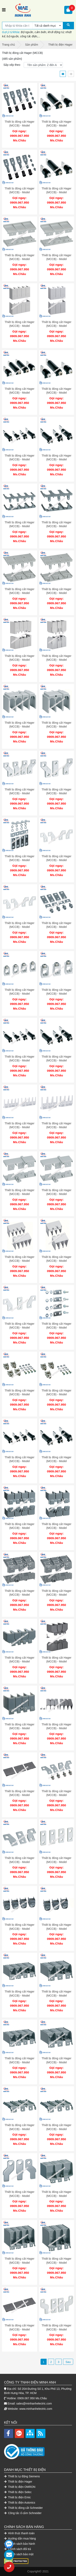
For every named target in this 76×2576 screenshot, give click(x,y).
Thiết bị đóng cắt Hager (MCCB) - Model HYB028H (19, 1528)
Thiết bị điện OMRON (19, 2486)
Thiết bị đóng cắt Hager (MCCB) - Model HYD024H (19, 659)
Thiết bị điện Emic (17, 2497)
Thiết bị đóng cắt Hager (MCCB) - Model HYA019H (19, 2329)
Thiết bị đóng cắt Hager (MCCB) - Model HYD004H (19, 993)
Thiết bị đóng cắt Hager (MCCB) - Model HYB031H (56, 1461)
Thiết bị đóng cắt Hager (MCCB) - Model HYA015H (56, 2329)
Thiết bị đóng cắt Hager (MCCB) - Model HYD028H (19, 526)
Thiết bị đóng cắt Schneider (23, 2507)
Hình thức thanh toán (19, 2533)
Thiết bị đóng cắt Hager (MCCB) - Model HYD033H (56, 392)
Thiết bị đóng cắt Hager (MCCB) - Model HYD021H (56, 726)
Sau (68, 2362)
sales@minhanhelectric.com (34, 2403)
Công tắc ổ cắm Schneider (23, 2513)
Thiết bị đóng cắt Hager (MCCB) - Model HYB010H (56, 1861)
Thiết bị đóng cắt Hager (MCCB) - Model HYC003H (56, 1394)
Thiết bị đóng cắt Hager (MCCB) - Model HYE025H (56, 259)
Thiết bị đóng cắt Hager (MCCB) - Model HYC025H (56, 1194)
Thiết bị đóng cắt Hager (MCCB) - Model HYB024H (19, 1661)
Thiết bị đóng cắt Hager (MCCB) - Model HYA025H (56, 2129)
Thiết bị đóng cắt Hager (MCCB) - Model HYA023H (56, 2195)
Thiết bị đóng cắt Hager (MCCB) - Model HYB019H (19, 1795)
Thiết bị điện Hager (18, 2481)
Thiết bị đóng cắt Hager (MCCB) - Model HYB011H (19, 1861)
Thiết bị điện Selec (18, 2492)
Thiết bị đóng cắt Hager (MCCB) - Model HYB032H (19, 1461)
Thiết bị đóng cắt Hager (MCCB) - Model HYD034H (19, 392)
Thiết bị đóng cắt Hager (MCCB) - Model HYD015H (19, 793)
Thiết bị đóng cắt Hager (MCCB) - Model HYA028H (19, 2062)
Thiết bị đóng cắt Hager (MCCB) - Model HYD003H (56, 993)
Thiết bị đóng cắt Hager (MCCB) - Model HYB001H (56, 1928)
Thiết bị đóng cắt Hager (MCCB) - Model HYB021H (56, 1728)
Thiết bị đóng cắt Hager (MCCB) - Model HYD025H (56, 593)
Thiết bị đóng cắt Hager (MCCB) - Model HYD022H (19, 726)
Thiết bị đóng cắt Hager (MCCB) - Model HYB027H (56, 1528)
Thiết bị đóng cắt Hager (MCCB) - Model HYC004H (19, 1394)
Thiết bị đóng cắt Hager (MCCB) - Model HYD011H (19, 927)
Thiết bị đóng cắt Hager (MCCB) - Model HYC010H (56, 1327)
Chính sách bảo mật (18, 2554)
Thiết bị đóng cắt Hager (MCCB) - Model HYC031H (56, 1060)
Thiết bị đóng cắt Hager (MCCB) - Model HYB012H (56, 1795)
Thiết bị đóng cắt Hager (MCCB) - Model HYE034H (19, 125)
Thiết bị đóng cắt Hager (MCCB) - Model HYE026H (19, 259)
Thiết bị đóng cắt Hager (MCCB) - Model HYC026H (19, 1194)
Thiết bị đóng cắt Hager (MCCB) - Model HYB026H (19, 1594)
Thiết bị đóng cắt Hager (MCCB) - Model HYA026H (19, 2129)
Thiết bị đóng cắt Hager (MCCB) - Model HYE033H (56, 125)
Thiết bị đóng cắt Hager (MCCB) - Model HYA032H (19, 1995)
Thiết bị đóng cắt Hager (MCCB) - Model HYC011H (19, 1327)
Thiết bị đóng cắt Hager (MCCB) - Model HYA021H (56, 2262)
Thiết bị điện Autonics (19, 2502)
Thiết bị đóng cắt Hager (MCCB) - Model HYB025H (56, 1594)
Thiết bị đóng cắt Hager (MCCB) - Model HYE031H (56, 192)
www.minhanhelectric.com (35, 2408)
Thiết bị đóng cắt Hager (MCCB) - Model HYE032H (19, 192)
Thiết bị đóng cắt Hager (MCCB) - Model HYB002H (19, 1928)
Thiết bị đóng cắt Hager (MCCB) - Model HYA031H (56, 1995)
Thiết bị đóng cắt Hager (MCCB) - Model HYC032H (19, 1060)
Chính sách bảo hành (19, 2543)
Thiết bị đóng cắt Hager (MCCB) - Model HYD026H (19, 593)
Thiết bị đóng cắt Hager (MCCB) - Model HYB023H (56, 1661)
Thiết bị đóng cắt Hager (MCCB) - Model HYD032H (19, 459)
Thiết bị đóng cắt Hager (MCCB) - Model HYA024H (19, 2195)
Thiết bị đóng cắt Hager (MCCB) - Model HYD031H (56, 459)
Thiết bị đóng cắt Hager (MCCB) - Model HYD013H (19, 860)
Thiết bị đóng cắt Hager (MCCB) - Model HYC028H (19, 1127)
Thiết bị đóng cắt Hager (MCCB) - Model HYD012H (56, 860)
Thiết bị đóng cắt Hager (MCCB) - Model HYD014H (56, 793)
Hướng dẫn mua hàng (20, 2538)
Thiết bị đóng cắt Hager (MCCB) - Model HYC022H (19, 1260)
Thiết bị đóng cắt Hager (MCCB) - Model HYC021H (56, 1260)
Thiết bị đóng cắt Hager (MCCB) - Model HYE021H (56, 325)
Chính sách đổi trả (17, 2549)
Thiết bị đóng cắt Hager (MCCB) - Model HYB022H (19, 1728)
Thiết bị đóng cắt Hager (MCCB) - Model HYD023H (56, 659)
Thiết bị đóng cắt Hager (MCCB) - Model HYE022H (19, 325)
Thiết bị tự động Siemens (22, 2476)
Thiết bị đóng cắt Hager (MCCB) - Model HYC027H (56, 1127)
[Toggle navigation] (4, 10)
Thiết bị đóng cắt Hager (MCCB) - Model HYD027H (56, 526)
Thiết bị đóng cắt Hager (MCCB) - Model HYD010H (56, 927)
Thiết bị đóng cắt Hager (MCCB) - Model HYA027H (56, 2062)
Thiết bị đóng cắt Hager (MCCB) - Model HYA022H (19, 2262)
